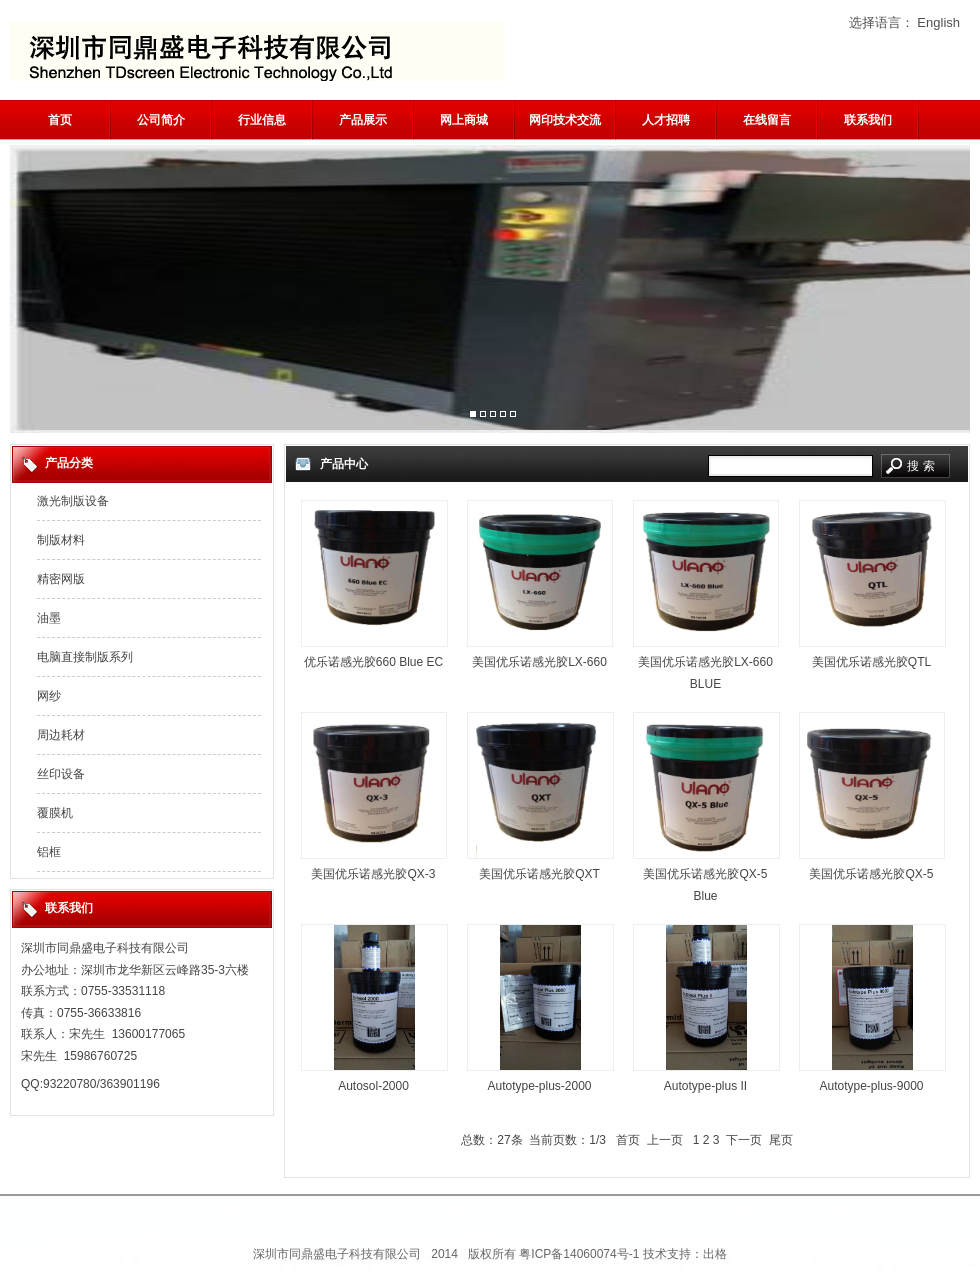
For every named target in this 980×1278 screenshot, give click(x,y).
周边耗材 (61, 735)
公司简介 (161, 120)
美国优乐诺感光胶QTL (871, 662)
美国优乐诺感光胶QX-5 (871, 874)
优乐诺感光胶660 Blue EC (373, 662)
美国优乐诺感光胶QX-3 (373, 874)
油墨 (49, 618)
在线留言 (767, 120)
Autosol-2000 (373, 1086)
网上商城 (464, 120)
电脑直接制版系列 (85, 657)
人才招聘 (666, 120)
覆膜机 (55, 813)
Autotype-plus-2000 (539, 1086)
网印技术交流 (565, 120)
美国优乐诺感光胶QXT (539, 874)
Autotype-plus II (705, 1086)
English (938, 22)
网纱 (49, 696)
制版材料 (61, 540)
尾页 (781, 1140)
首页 (60, 120)
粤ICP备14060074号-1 (579, 1254)
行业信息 (262, 120)
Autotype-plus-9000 (871, 1086)
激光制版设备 (73, 501)
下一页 (744, 1140)
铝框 (49, 852)
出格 (715, 1254)
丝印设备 (61, 774)
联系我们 (868, 120)
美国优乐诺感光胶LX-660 (539, 662)
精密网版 (61, 579)
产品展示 (363, 120)
